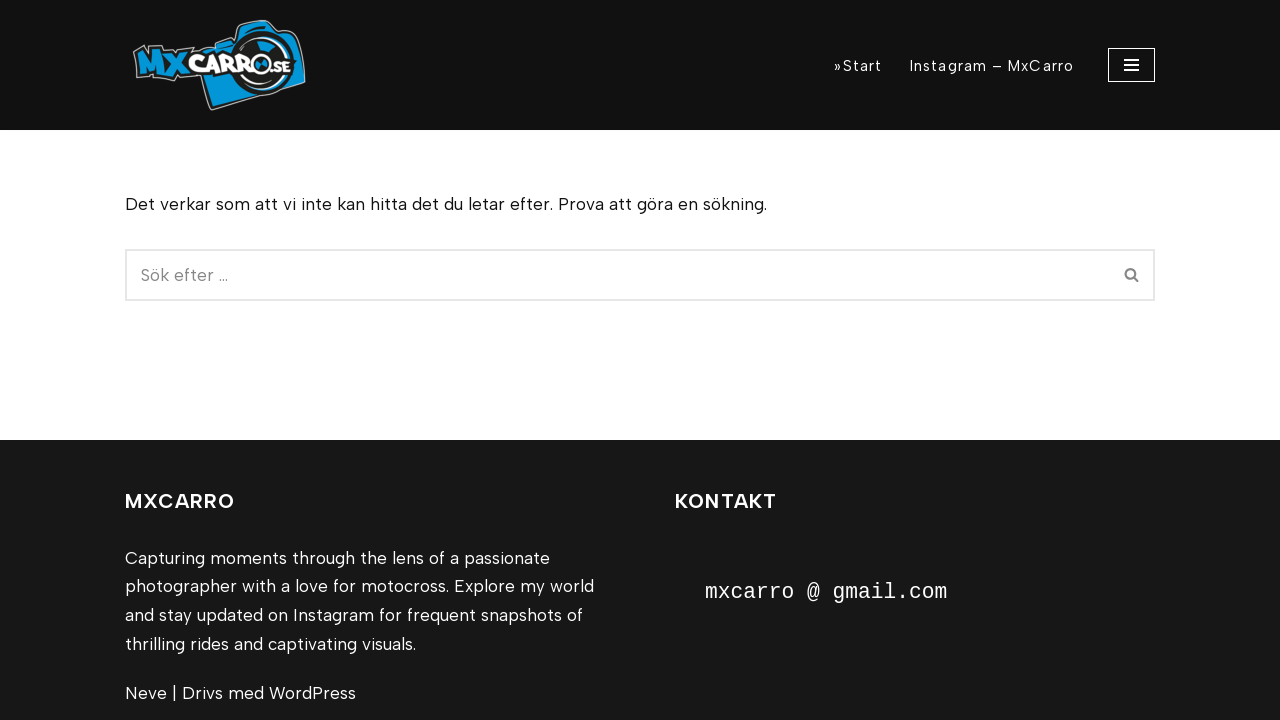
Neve (146, 693)
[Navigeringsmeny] (1131, 65)
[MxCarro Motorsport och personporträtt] (225, 65)
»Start (858, 66)
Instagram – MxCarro (992, 66)
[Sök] (617, 275)
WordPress (312, 693)
